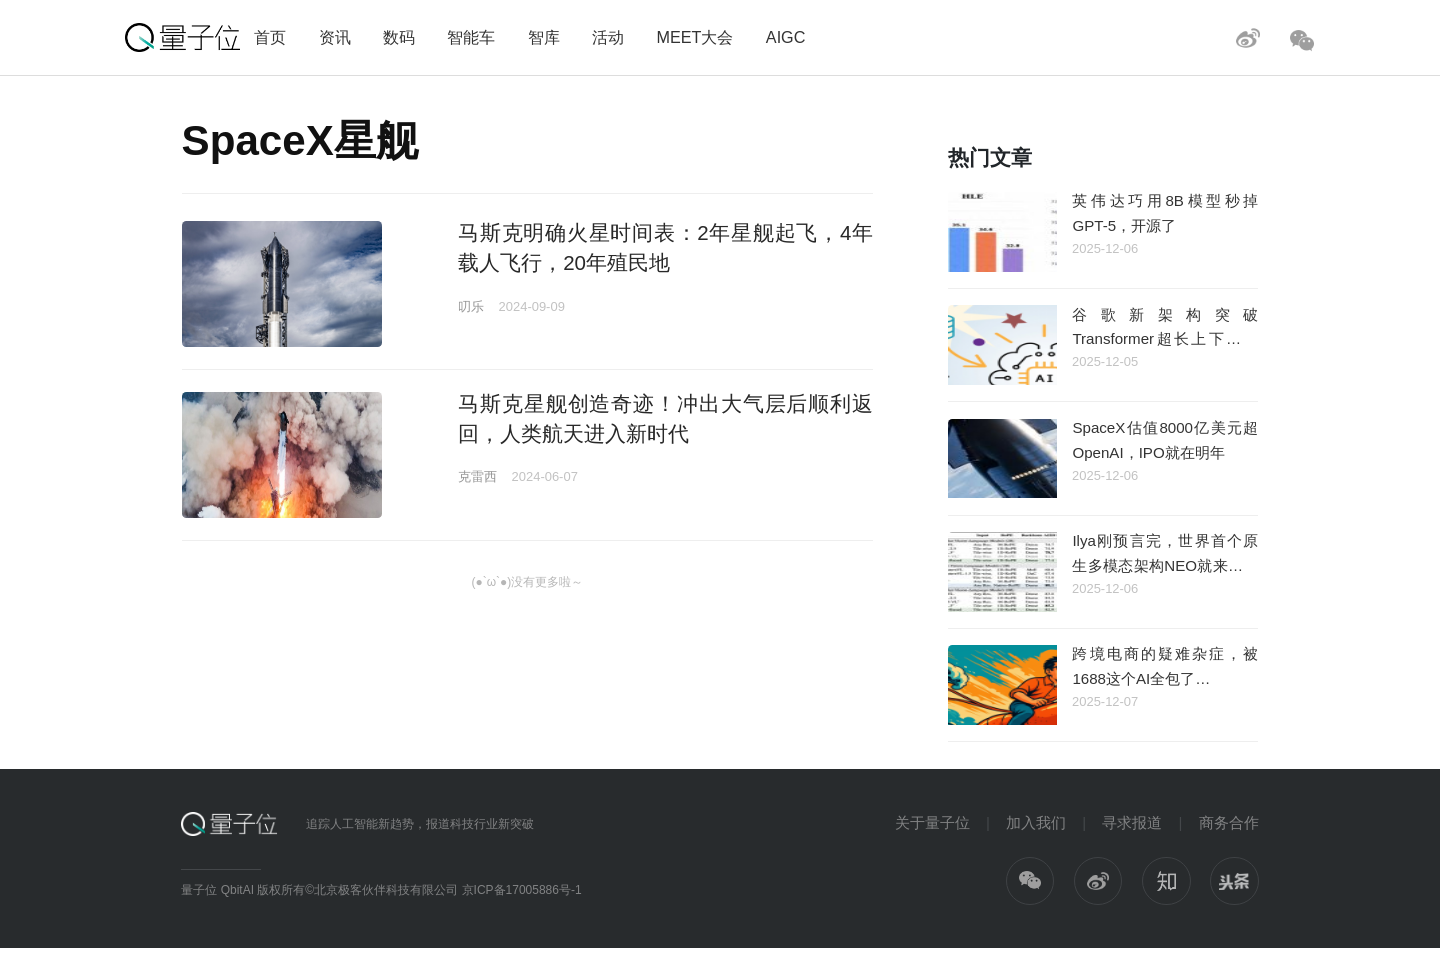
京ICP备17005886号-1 (522, 890)
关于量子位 (932, 822)
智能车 (471, 37)
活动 (608, 37)
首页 (270, 37)
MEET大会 (694, 37)
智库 (544, 37)
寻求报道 (1132, 822)
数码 (399, 37)
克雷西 (477, 476)
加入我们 (1036, 822)
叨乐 (471, 306)
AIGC (786, 37)
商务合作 (1229, 822)
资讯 (335, 37)
